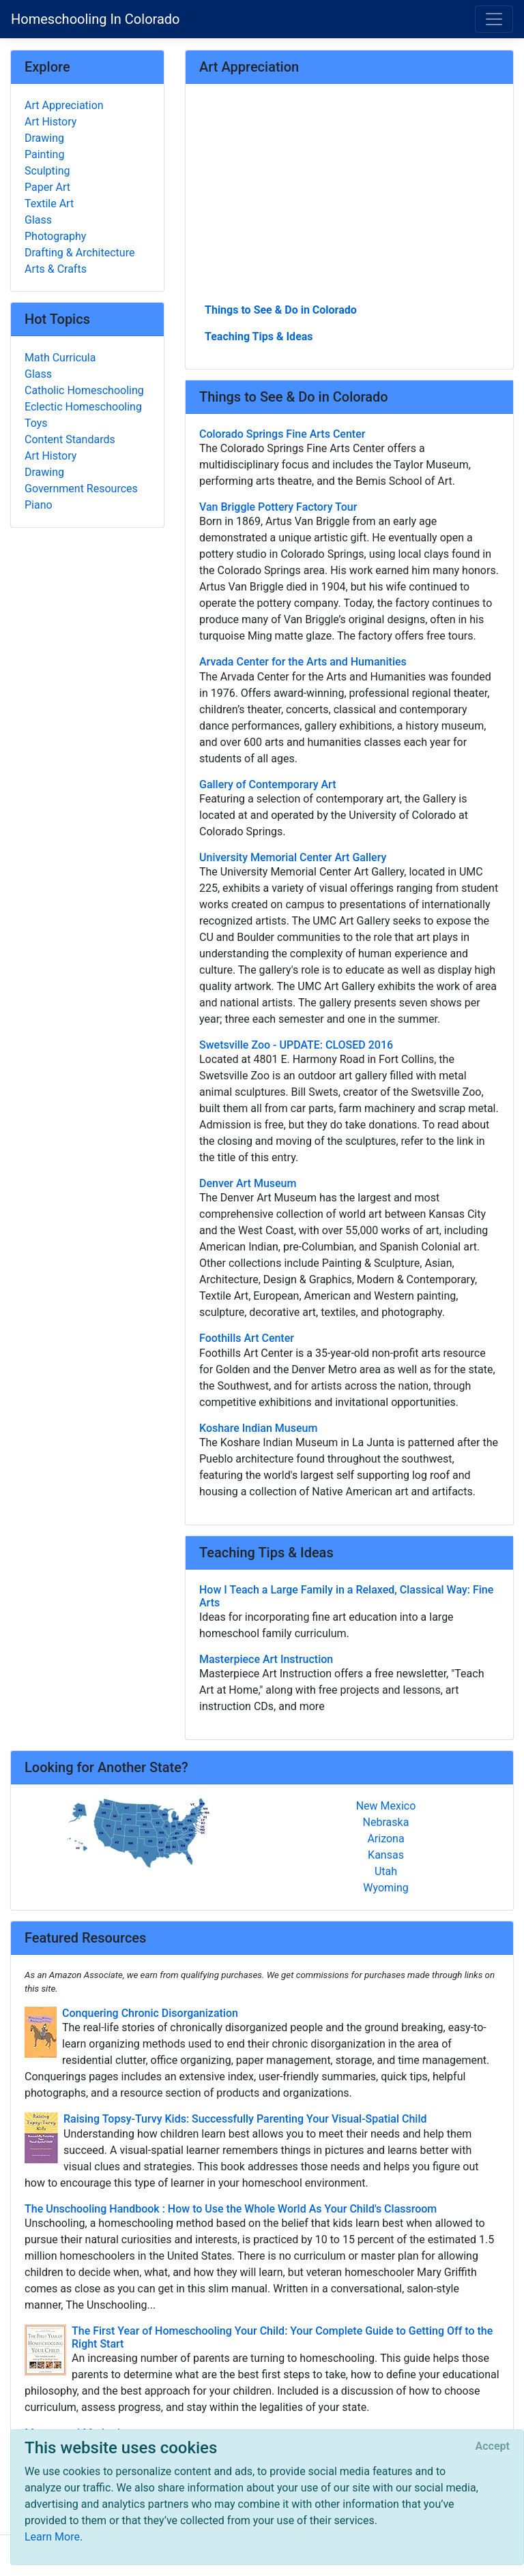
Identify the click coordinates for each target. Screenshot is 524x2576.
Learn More (52, 2536)
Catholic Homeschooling (84, 390)
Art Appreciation (64, 105)
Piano (39, 504)
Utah (386, 1871)
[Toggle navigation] (494, 19)
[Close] (492, 2446)
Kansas (386, 1854)
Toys (36, 423)
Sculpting (47, 170)
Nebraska (386, 1822)
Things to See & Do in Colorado (281, 309)
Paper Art (47, 187)
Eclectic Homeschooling (83, 406)
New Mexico (386, 1805)
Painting (44, 154)
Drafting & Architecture (79, 252)
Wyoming (386, 1887)
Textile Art (49, 203)
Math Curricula (60, 357)
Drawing (44, 138)
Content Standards (70, 439)
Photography (55, 236)
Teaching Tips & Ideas (259, 336)
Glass (38, 219)
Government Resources (81, 488)
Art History (50, 121)
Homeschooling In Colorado (95, 19)
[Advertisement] (349, 198)
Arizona (385, 1838)
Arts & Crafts (56, 269)
